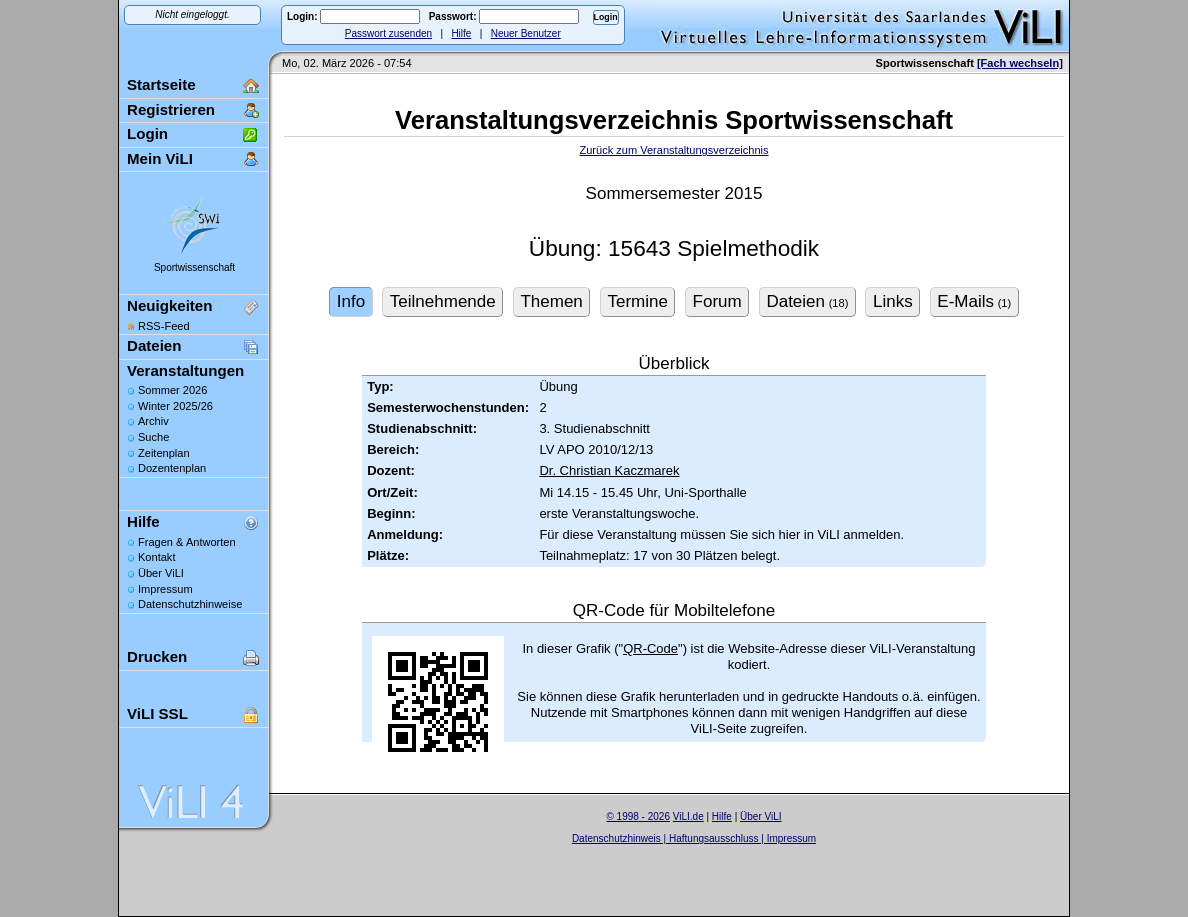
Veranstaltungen (185, 370)
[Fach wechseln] (1020, 63)
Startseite (161, 84)
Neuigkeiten (169, 305)
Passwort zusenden (388, 33)
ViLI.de (688, 816)
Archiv (153, 421)
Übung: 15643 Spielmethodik (674, 248)
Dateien (154, 345)
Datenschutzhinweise (190, 604)
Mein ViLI (160, 158)
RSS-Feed (164, 326)
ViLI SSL (157, 713)
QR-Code (650, 648)
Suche (153, 437)
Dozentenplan (172, 468)
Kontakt (156, 557)
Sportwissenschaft (194, 267)
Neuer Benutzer (526, 33)
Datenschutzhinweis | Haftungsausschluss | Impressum (694, 838)
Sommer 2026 (172, 390)
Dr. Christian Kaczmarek (609, 470)
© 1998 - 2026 (638, 816)
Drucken (157, 656)
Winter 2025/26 (175, 406)
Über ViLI (161, 573)
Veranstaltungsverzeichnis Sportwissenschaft (674, 120)
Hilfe (461, 33)
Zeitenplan (164, 453)
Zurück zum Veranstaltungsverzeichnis (673, 150)
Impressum (165, 589)
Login (147, 133)
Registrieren (171, 109)
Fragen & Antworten (187, 542)
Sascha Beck (715, 850)
